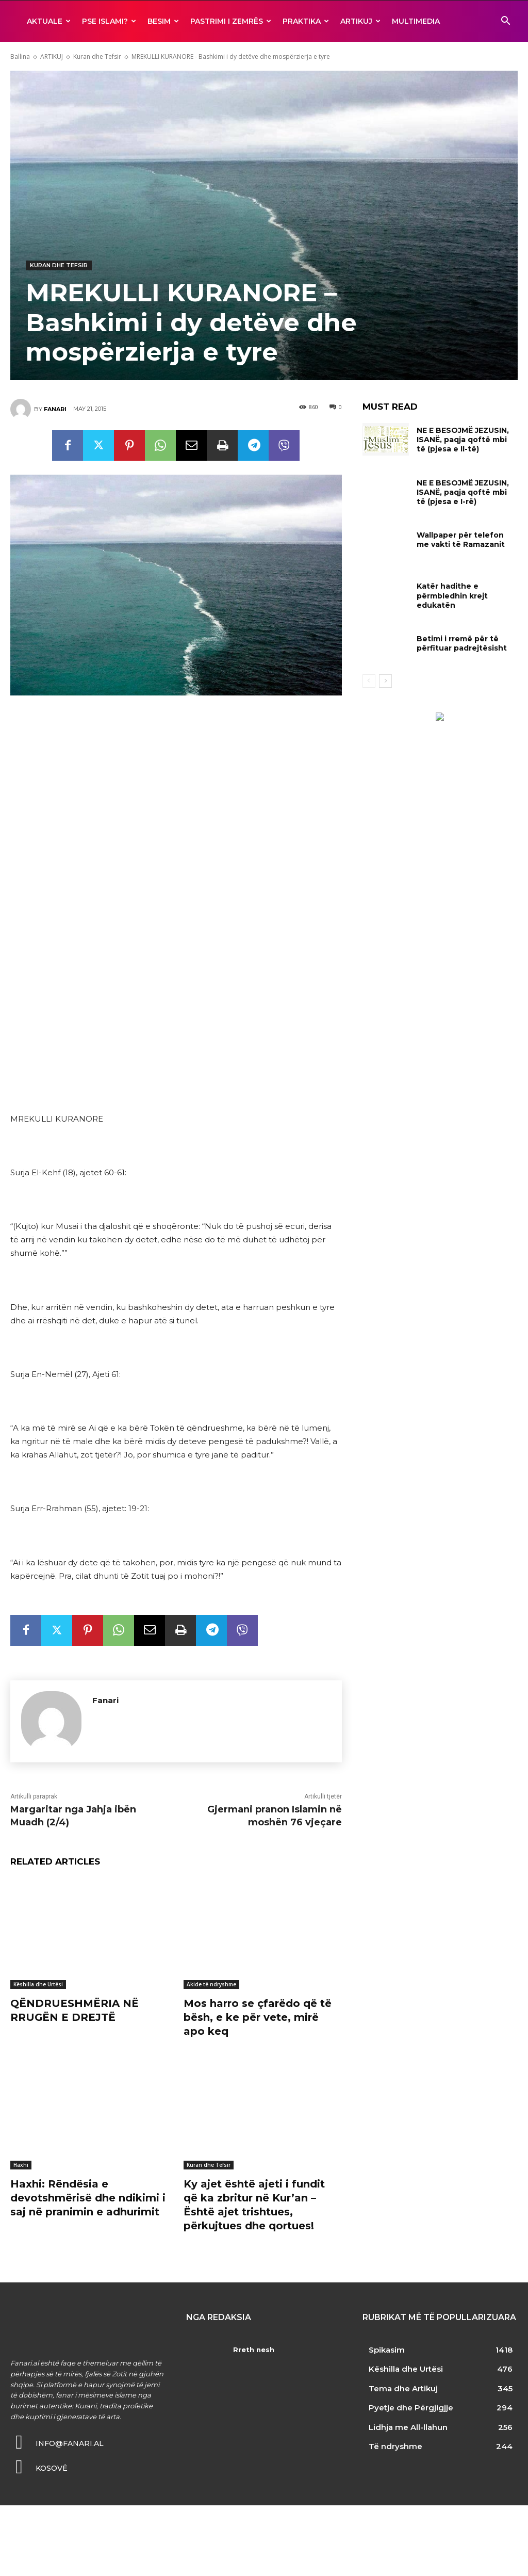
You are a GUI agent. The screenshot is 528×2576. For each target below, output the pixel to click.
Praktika (306, 21)
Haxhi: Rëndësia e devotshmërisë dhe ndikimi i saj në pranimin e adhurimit (88, 2195)
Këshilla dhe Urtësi (38, 1984)
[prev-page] (368, 681)
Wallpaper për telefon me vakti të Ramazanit (461, 539)
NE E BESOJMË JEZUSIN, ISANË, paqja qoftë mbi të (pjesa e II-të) (463, 439)
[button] (505, 22)
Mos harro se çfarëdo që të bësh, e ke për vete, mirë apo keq (258, 2016)
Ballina (20, 56)
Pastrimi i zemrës (230, 21)
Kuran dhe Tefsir (97, 56)
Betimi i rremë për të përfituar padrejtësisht (462, 643)
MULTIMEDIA (416, 21)
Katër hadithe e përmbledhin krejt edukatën (452, 595)
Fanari (55, 409)
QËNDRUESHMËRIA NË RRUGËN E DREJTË (74, 2010)
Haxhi (20, 2163)
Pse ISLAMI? (109, 21)
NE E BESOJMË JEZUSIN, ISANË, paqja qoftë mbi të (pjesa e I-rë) (463, 492)
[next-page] (385, 681)
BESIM (163, 21)
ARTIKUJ (360, 21)
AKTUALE (49, 21)
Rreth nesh (253, 2346)
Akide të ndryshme (211, 1984)
